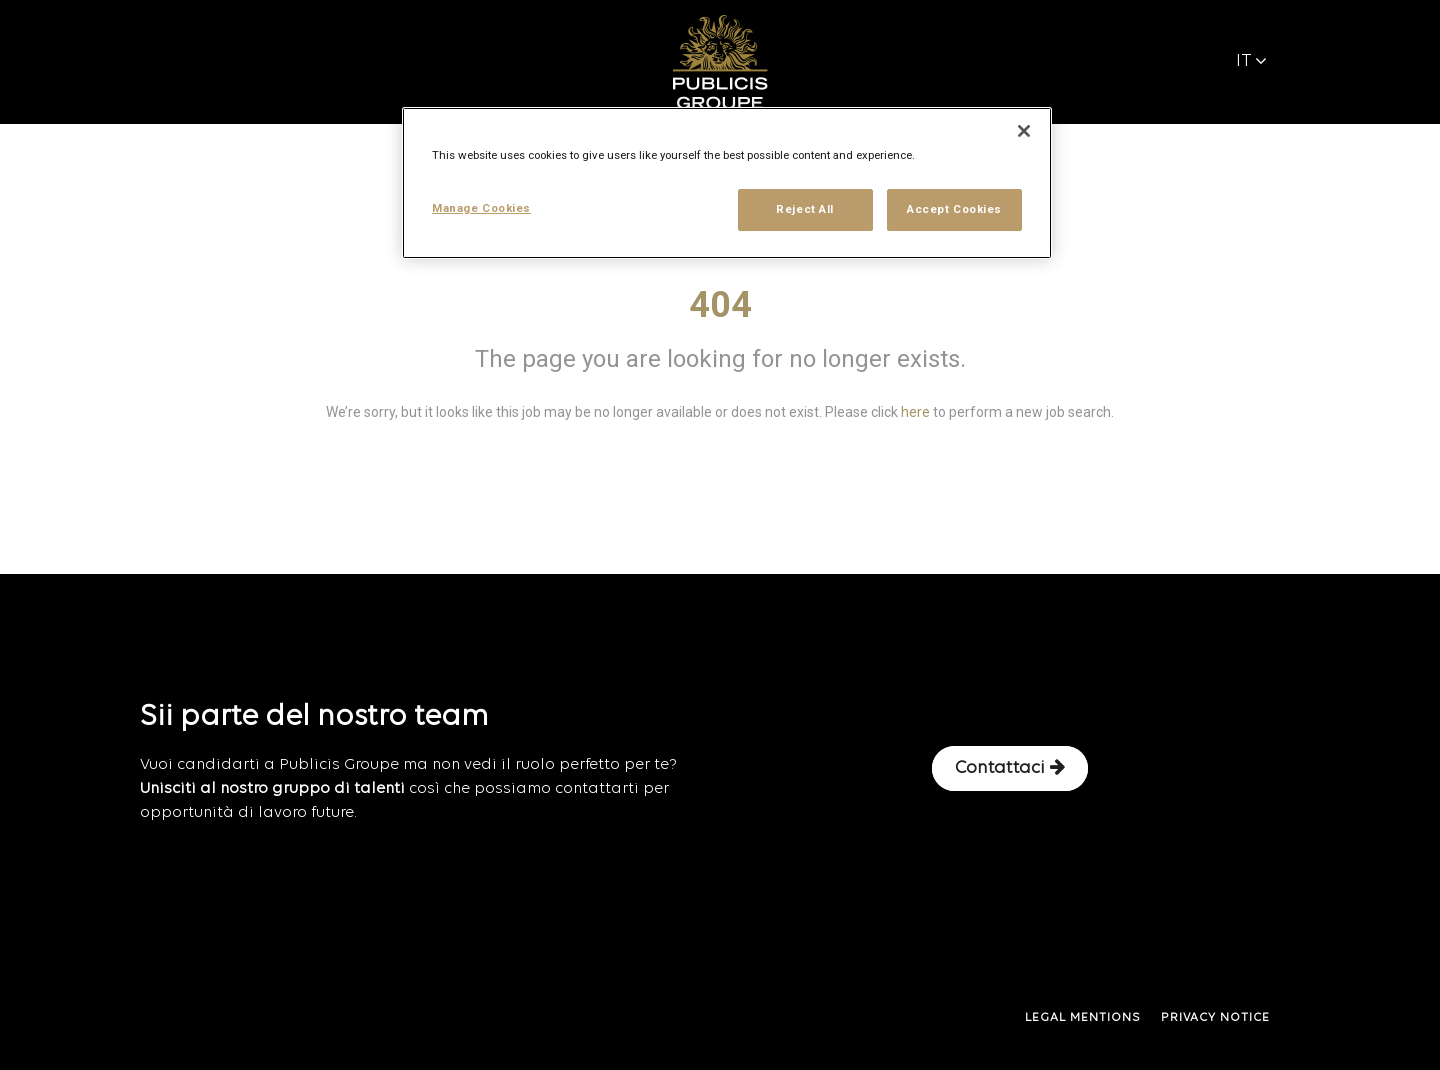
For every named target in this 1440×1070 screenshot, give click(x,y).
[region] (727, 183)
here (915, 412)
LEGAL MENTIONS (1083, 1018)
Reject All (805, 209)
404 (720, 305)
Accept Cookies (954, 209)
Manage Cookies (481, 208)
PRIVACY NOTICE (1215, 1018)
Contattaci (1010, 768)
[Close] (1024, 131)
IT (1251, 61)
